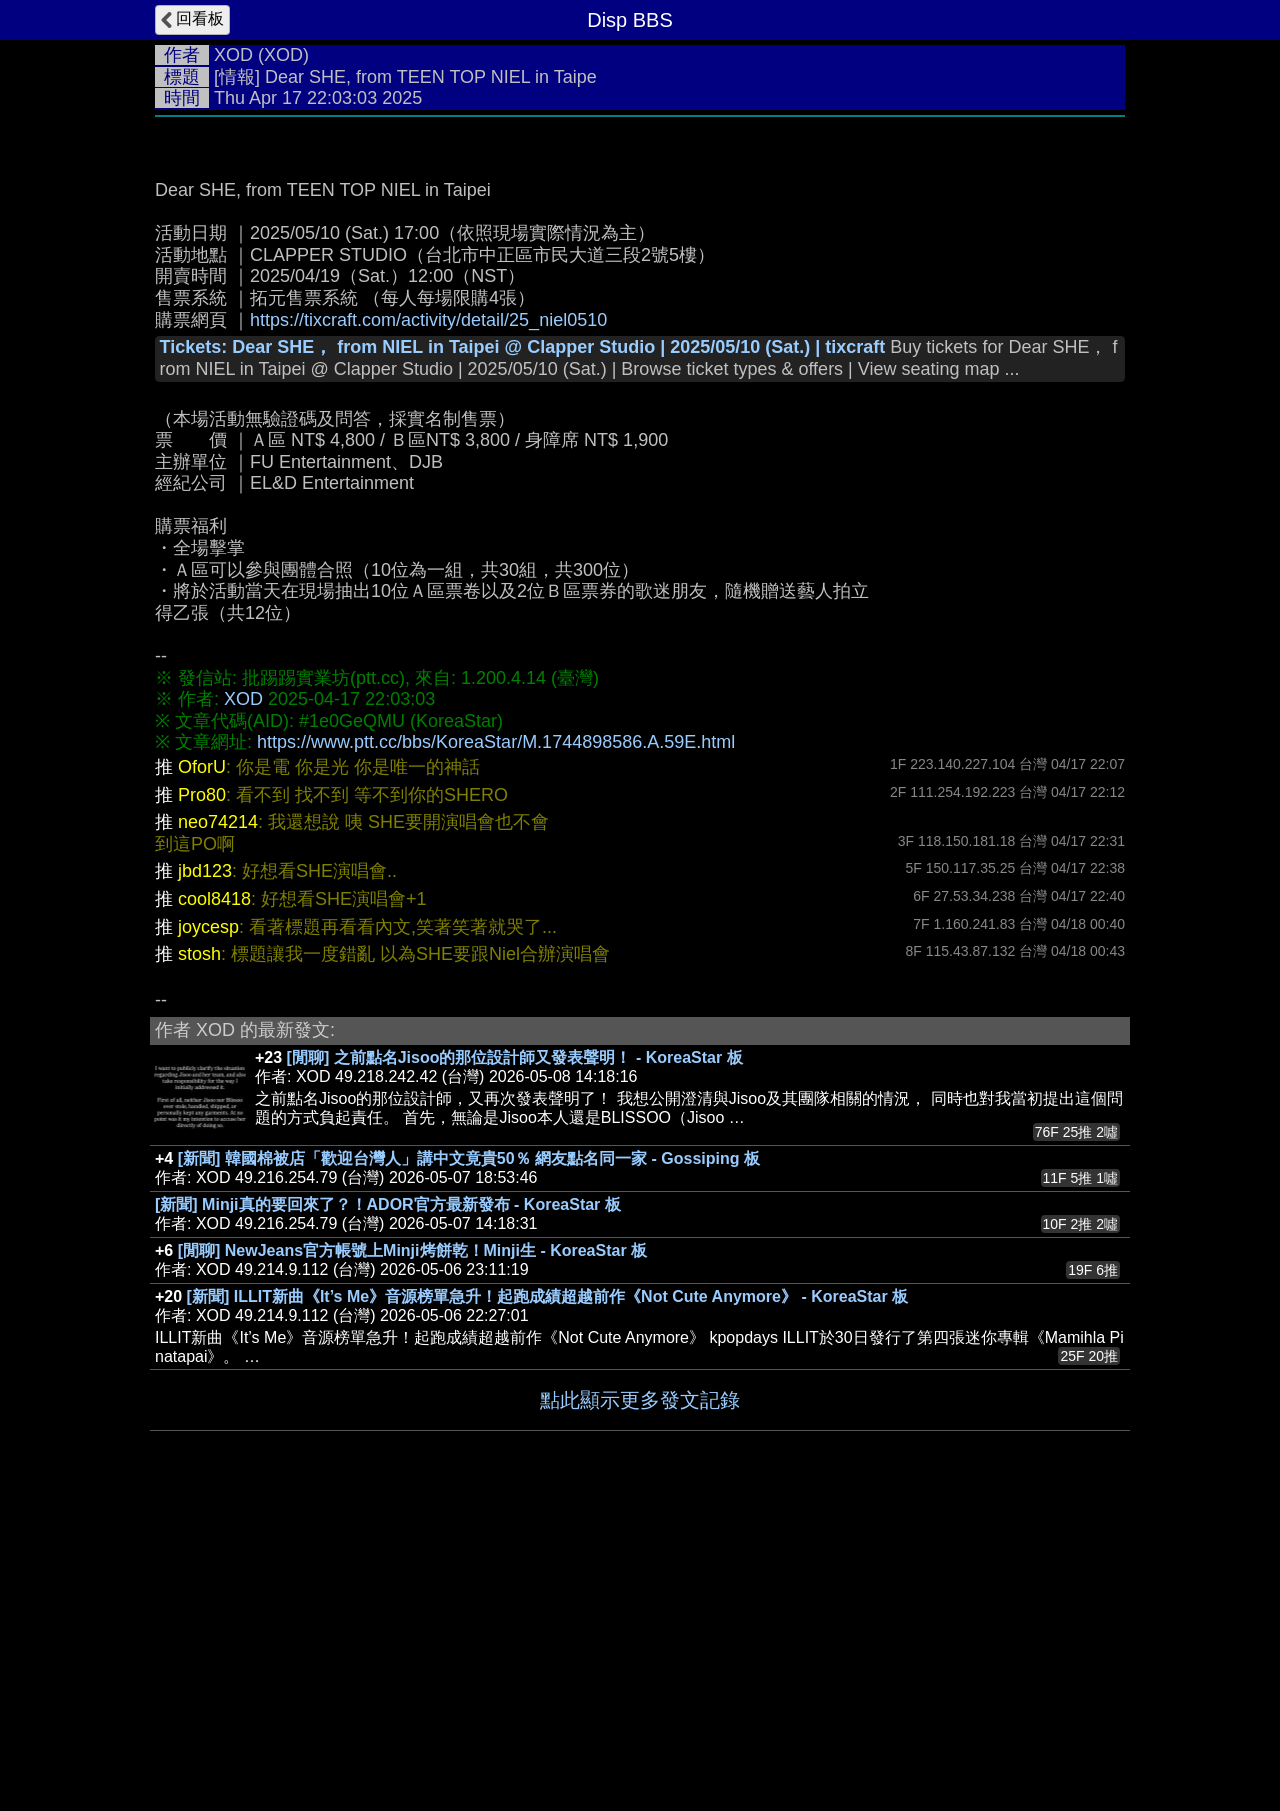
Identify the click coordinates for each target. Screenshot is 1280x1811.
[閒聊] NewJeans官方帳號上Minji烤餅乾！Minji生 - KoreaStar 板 (412, 1550)
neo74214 (218, 1122)
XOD (233, 55)
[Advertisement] (640, 277)
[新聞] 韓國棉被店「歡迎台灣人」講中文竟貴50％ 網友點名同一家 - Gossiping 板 (469, 1458)
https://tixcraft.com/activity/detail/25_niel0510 (428, 620)
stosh (199, 1254)
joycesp (208, 1227)
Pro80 (202, 1095)
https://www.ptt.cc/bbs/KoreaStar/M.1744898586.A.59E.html (496, 1042)
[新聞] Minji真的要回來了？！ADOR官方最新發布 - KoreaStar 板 (388, 1504)
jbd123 (205, 1171)
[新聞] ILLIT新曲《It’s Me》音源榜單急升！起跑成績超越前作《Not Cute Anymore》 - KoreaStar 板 (548, 1596)
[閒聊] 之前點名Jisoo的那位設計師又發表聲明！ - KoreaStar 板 (515, 1357)
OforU (202, 1067)
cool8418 (214, 1199)
